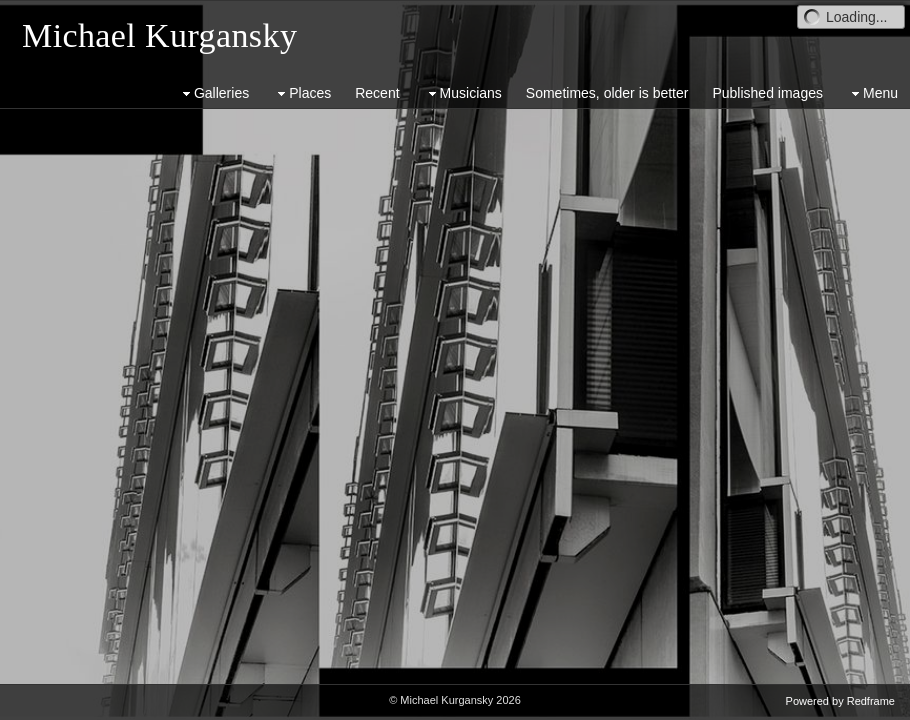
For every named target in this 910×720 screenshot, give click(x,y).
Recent (377, 93)
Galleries (213, 93)
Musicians (463, 93)
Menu (872, 93)
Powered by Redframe (840, 701)
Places (302, 93)
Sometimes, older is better (607, 93)
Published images (767, 93)
